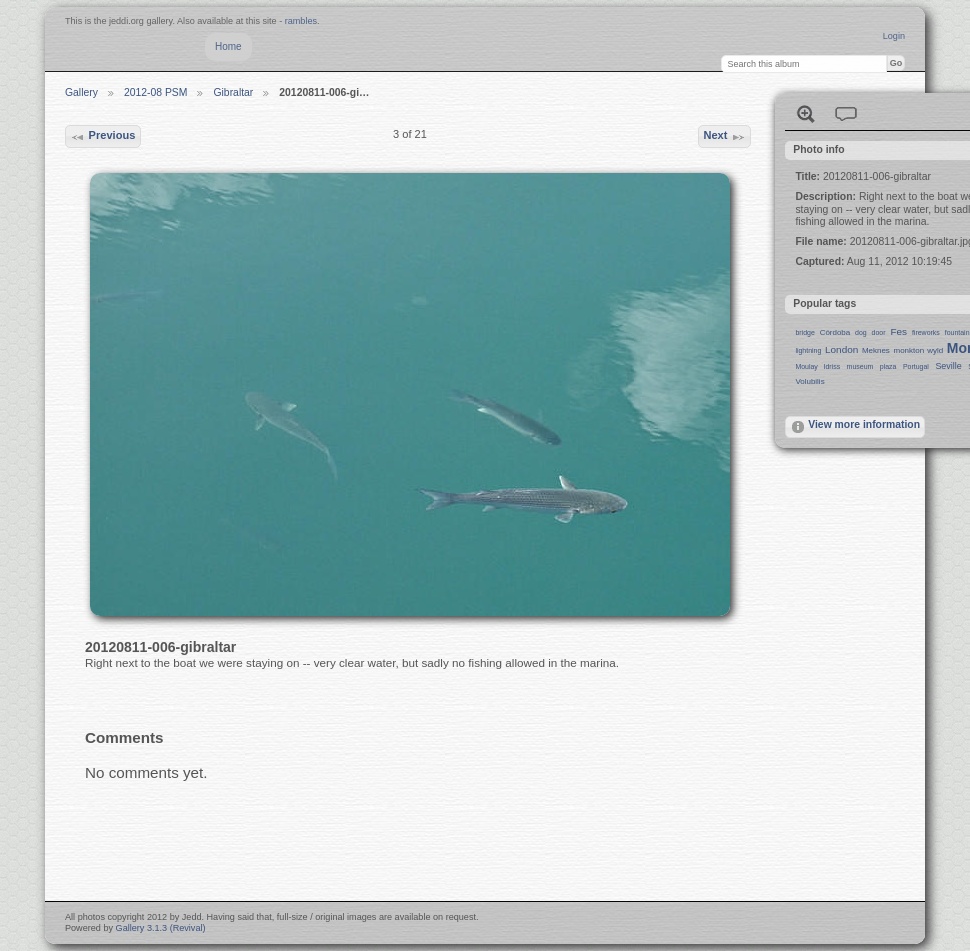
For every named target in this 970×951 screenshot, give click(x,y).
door (879, 332)
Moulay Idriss (817, 366)
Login (894, 36)
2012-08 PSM (156, 92)
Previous (102, 137)
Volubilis (809, 381)
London (841, 349)
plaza (888, 366)
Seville (948, 366)
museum (860, 366)
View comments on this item (846, 114)
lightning (808, 350)
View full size (806, 114)
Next (724, 137)
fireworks (926, 332)
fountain (957, 332)
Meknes (876, 350)
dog (861, 332)
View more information (855, 427)
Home (228, 46)
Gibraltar (233, 92)
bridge (804, 332)
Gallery (81, 92)
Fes (898, 331)
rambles (301, 21)
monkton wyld (919, 350)
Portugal (916, 366)
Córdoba (835, 332)
